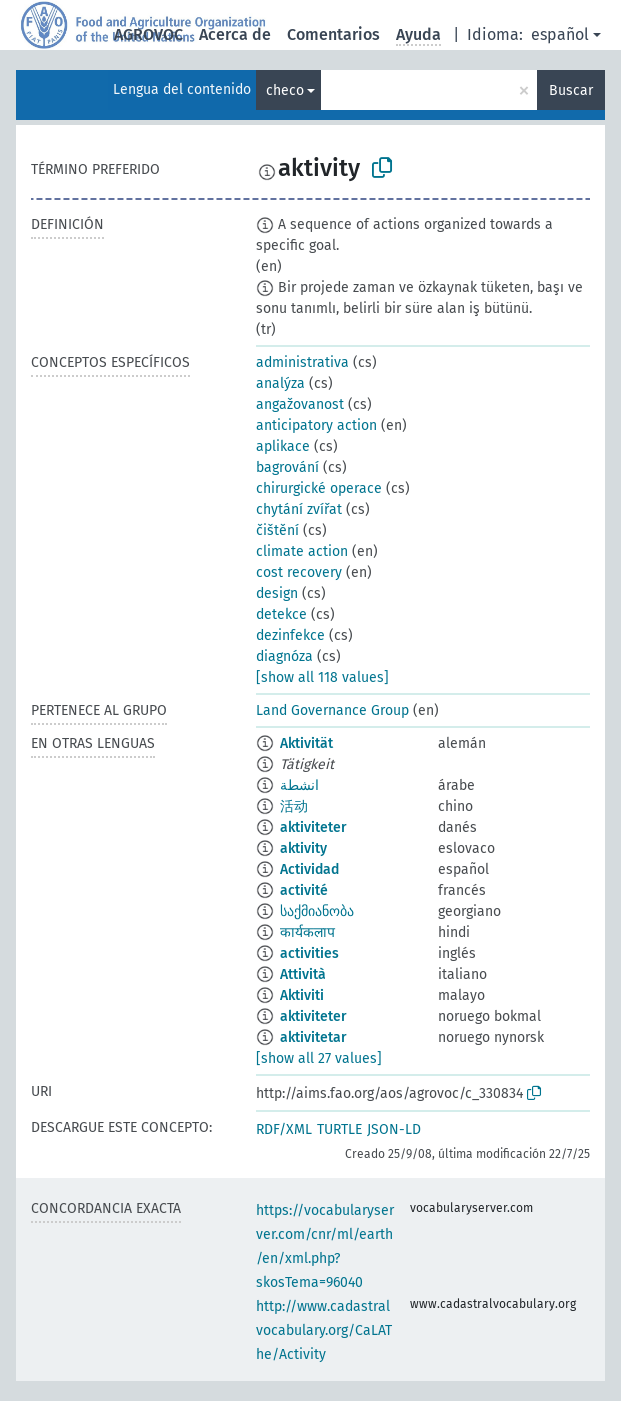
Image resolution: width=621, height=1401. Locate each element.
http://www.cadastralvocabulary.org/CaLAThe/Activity (324, 1330)
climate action (302, 551)
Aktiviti (302, 995)
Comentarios (333, 34)
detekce (281, 614)
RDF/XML (284, 1129)
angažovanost (300, 404)
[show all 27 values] (319, 1058)
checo (285, 90)
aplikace (283, 446)
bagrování (287, 467)
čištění (277, 530)
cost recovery (299, 572)
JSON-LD (394, 1129)
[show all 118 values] (322, 677)
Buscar (571, 90)
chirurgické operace (319, 488)
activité (304, 890)
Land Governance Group (332, 710)
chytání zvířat (299, 509)
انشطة (299, 785)
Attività (303, 974)
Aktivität (306, 743)
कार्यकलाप (307, 932)
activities (309, 953)
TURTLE (339, 1129)
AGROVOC (148, 34)
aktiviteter (313, 827)
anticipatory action (316, 425)
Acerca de (235, 34)
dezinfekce (290, 635)
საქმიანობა (317, 911)
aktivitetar (313, 1037)
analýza (280, 383)
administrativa (302, 362)
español (560, 34)
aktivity (303, 848)
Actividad (309, 869)
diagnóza (284, 656)
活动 (294, 806)
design (277, 593)
